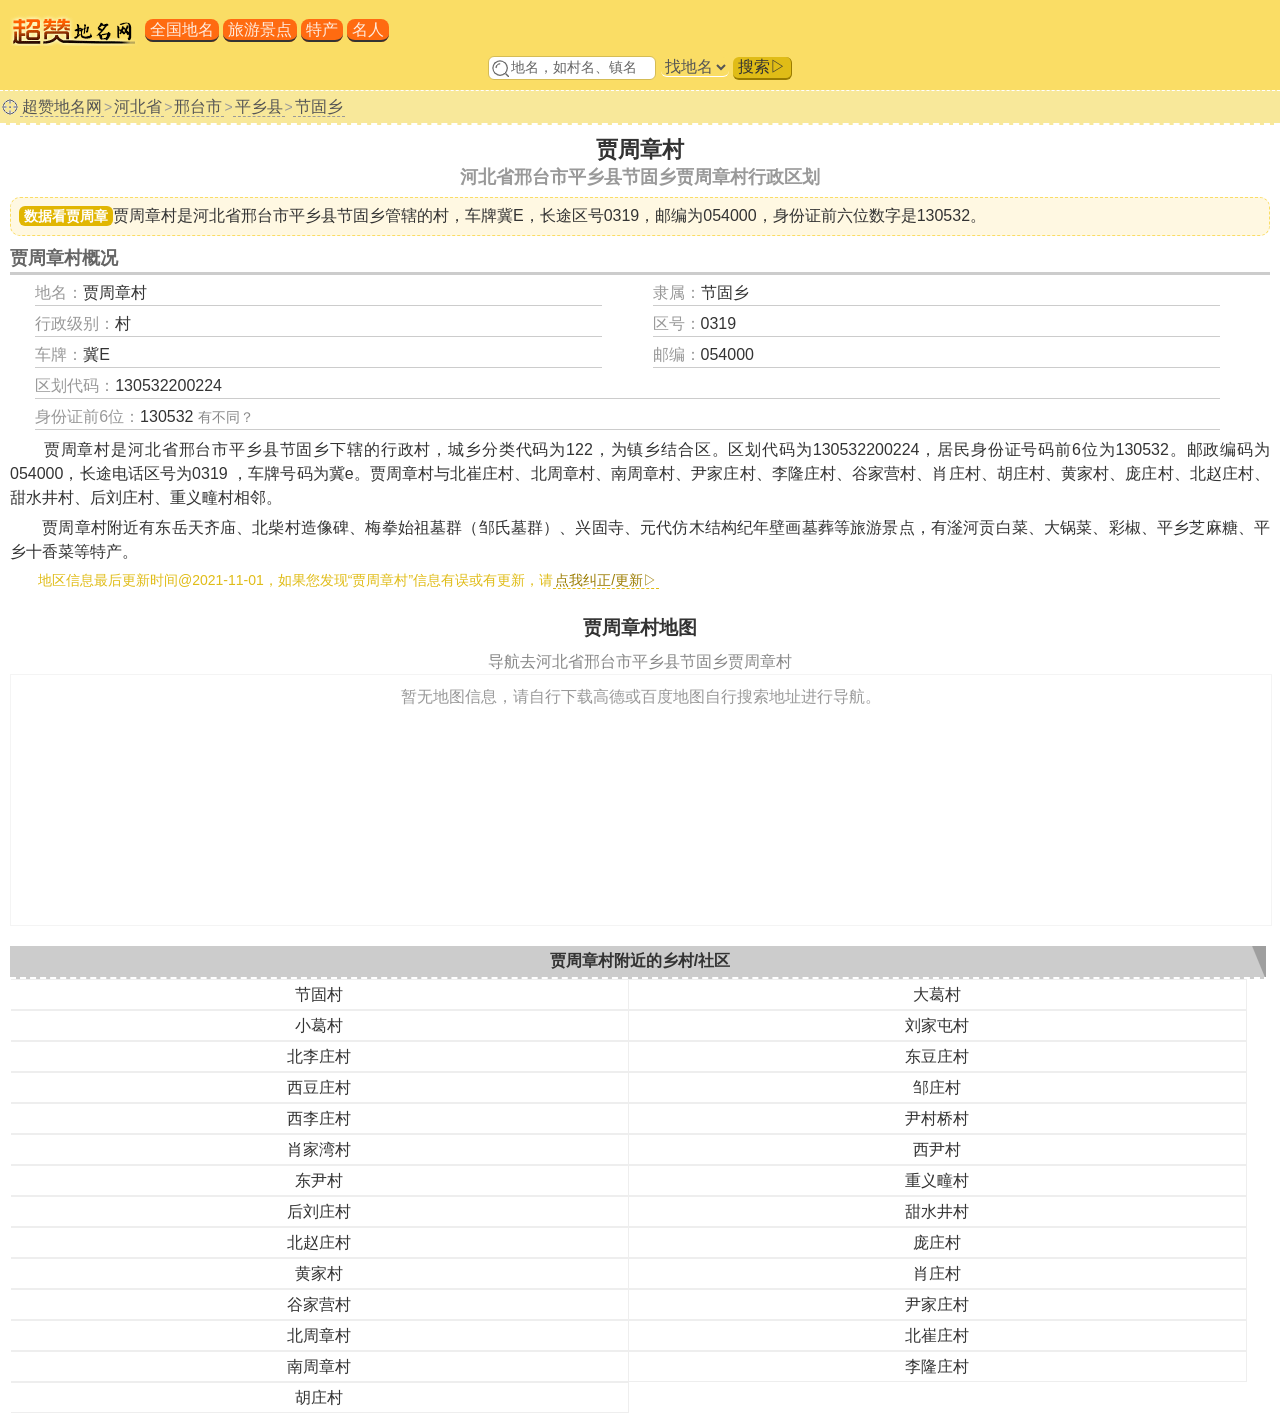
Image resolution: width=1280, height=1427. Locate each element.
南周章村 (319, 1366)
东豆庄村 (937, 1056)
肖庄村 (937, 1273)
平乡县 (259, 106)
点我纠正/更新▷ (606, 580)
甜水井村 (937, 1211)
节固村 (319, 994)
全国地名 (182, 29)
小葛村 (319, 1025)
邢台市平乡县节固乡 (313, 215)
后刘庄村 (319, 1211)
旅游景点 (260, 29)
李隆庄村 (937, 1366)
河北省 (138, 106)
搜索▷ (762, 66)
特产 (322, 29)
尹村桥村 (937, 1118)
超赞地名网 (62, 106)
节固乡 (319, 106)
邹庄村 (937, 1087)
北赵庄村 (319, 1242)
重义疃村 (937, 1180)
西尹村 (937, 1149)
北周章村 (319, 1335)
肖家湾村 (319, 1149)
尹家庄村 (937, 1304)
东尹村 (319, 1180)
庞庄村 (937, 1242)
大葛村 (937, 994)
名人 (368, 29)
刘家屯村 (937, 1025)
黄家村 (319, 1273)
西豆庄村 (319, 1087)
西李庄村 (319, 1118)
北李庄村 (319, 1056)
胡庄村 (319, 1397)
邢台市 (198, 106)
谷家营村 (319, 1304)
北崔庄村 (937, 1335)
